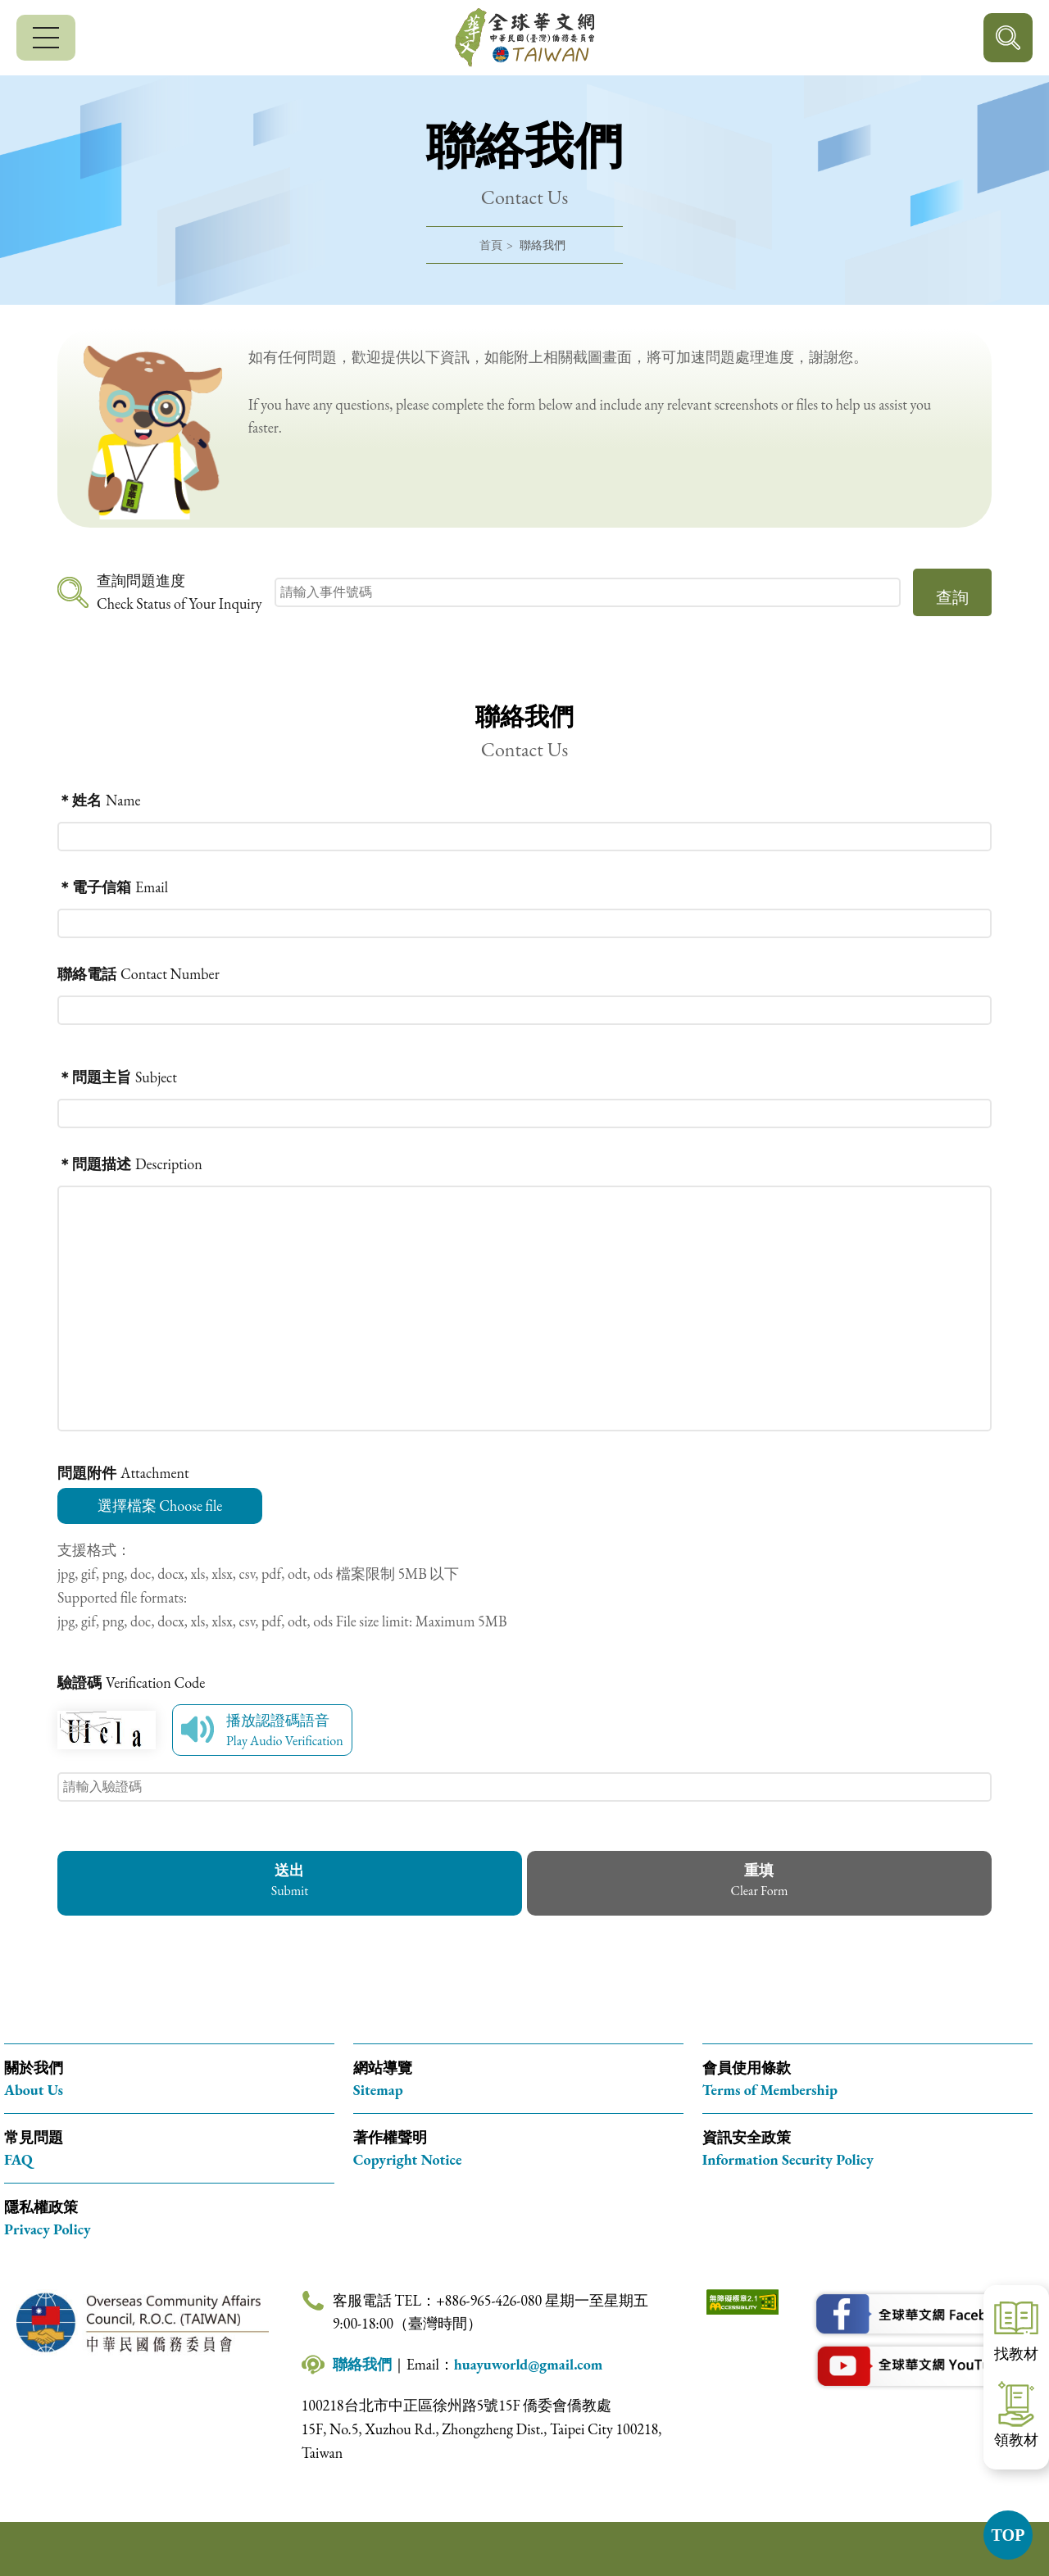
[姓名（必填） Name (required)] (524, 800)
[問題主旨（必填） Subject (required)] (524, 1077)
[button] (759, 1883)
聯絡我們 (362, 2364)
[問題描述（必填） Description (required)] (524, 1164)
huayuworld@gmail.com (528, 2364)
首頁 (490, 245)
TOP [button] (1008, 2535)
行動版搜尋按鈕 (1008, 37)
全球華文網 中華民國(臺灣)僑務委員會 (524, 37)
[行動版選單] (45, 38)
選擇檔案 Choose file (160, 1505)
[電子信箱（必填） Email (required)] (524, 887)
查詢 (952, 597)
